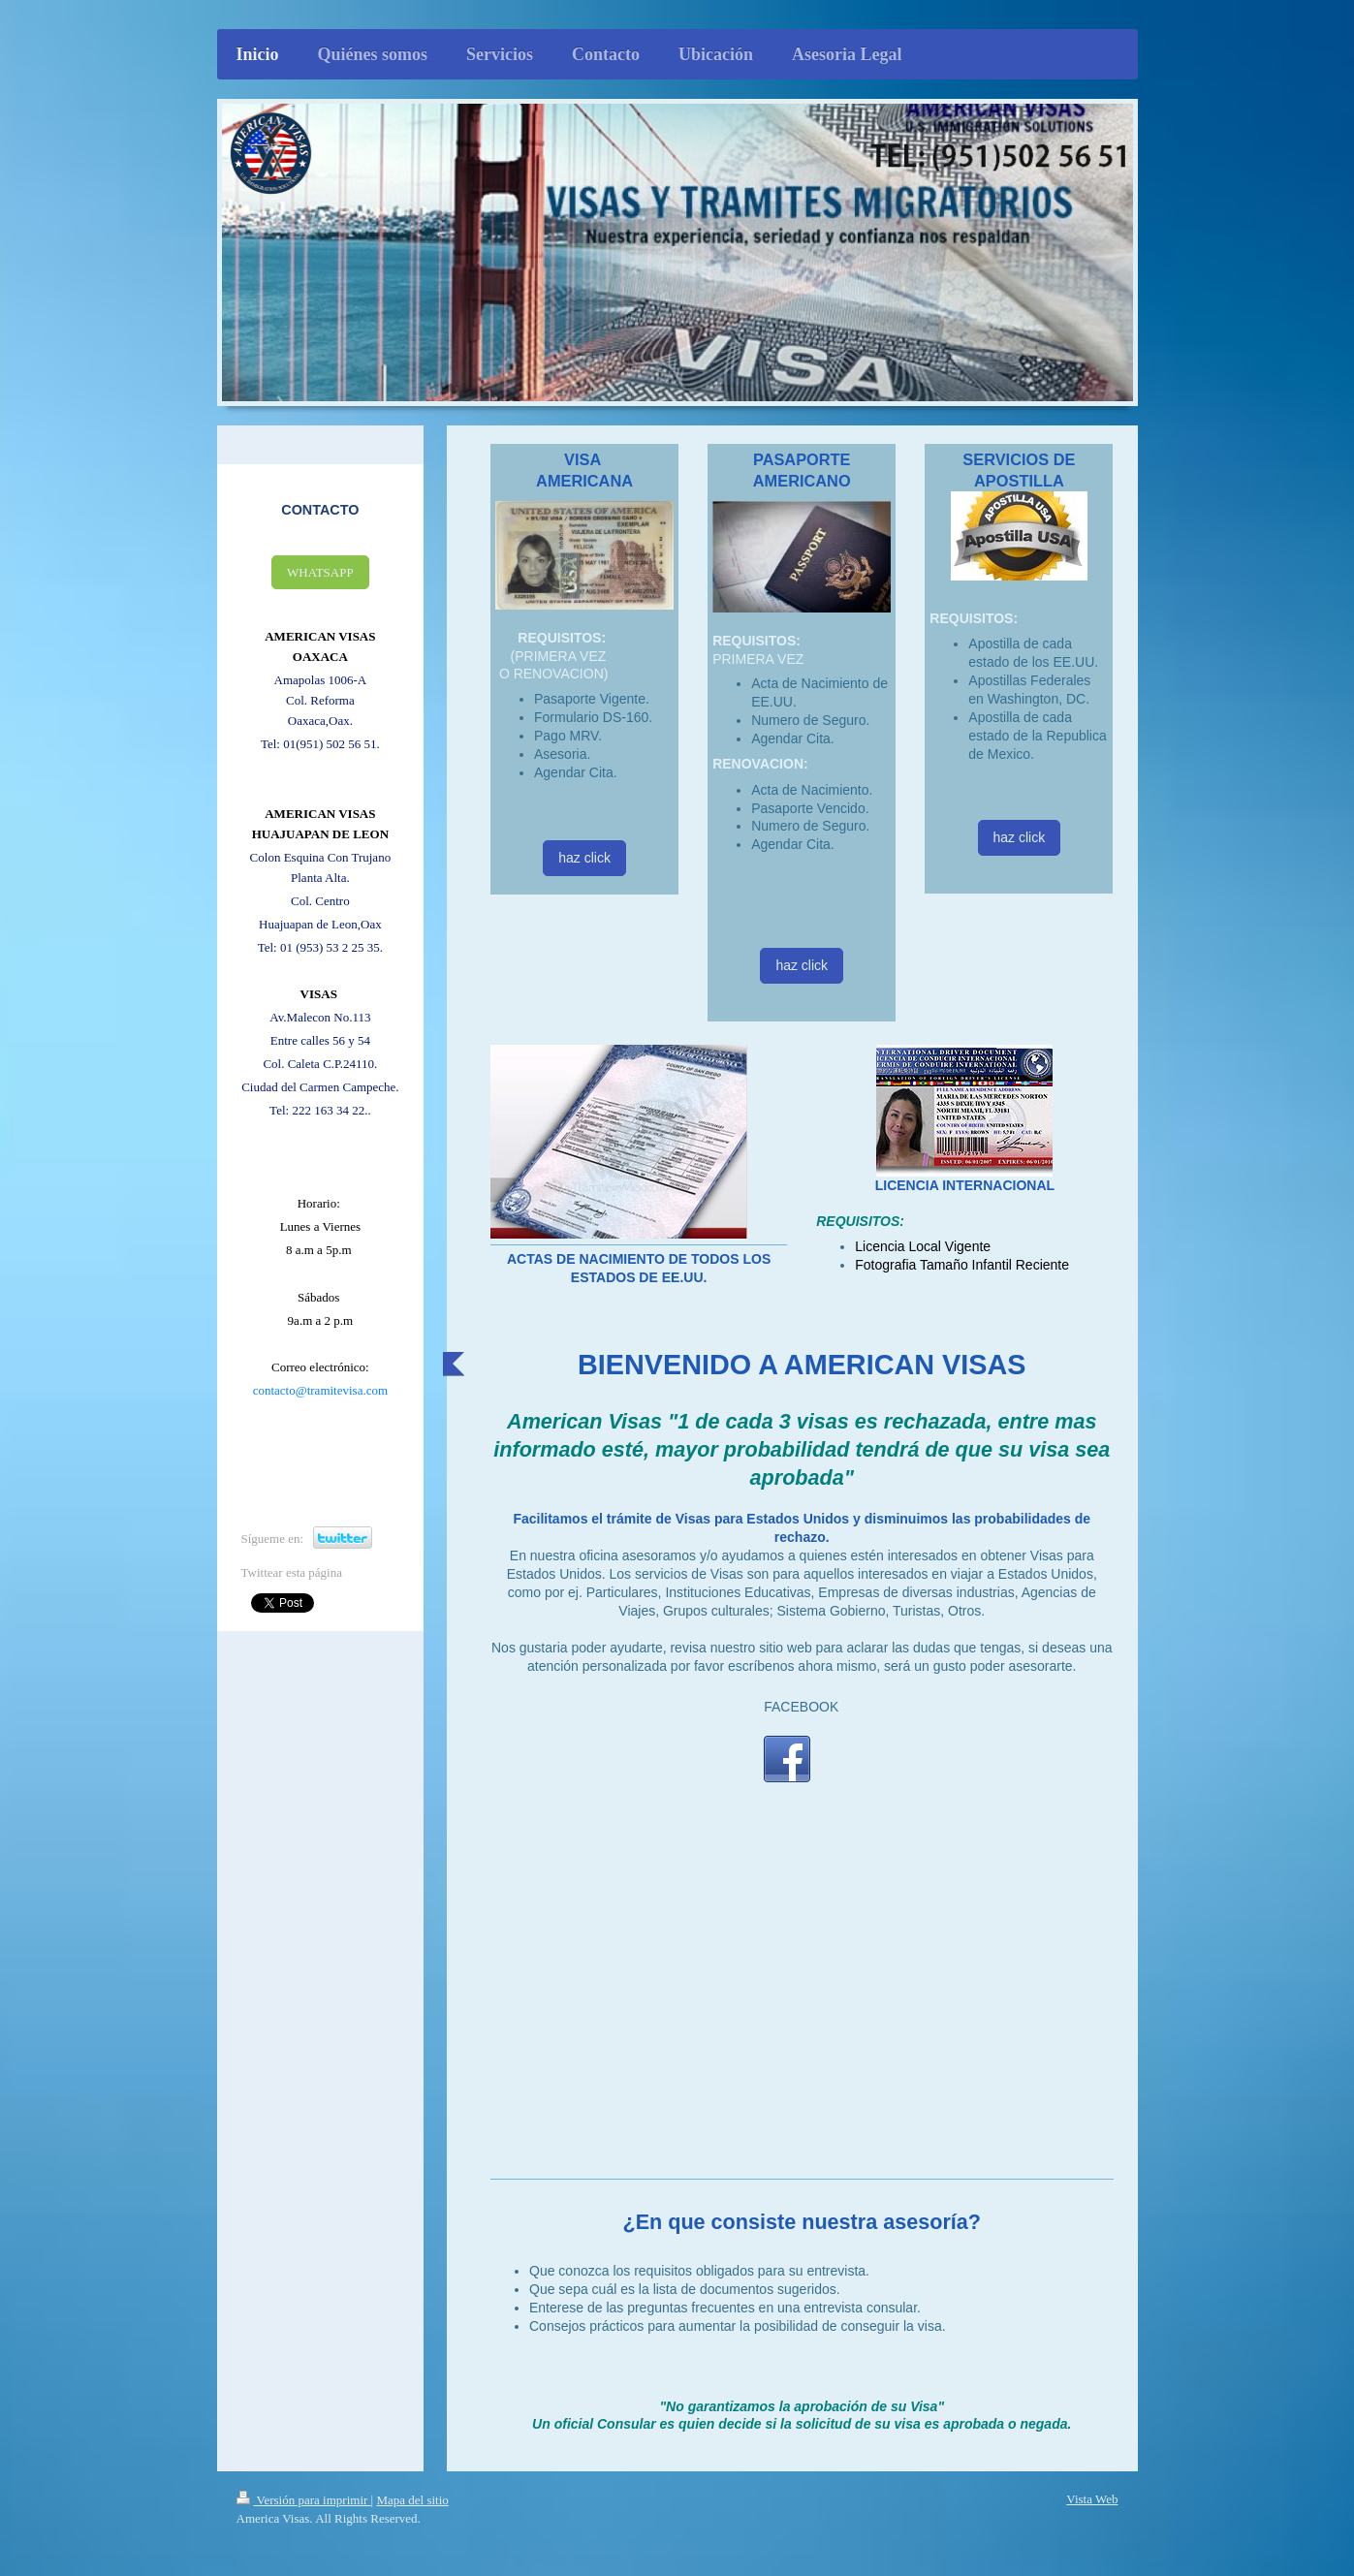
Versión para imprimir (303, 2500)
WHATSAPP (320, 572)
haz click (584, 857)
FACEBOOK (801, 1706)
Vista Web (1092, 2499)
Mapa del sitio (412, 2500)
